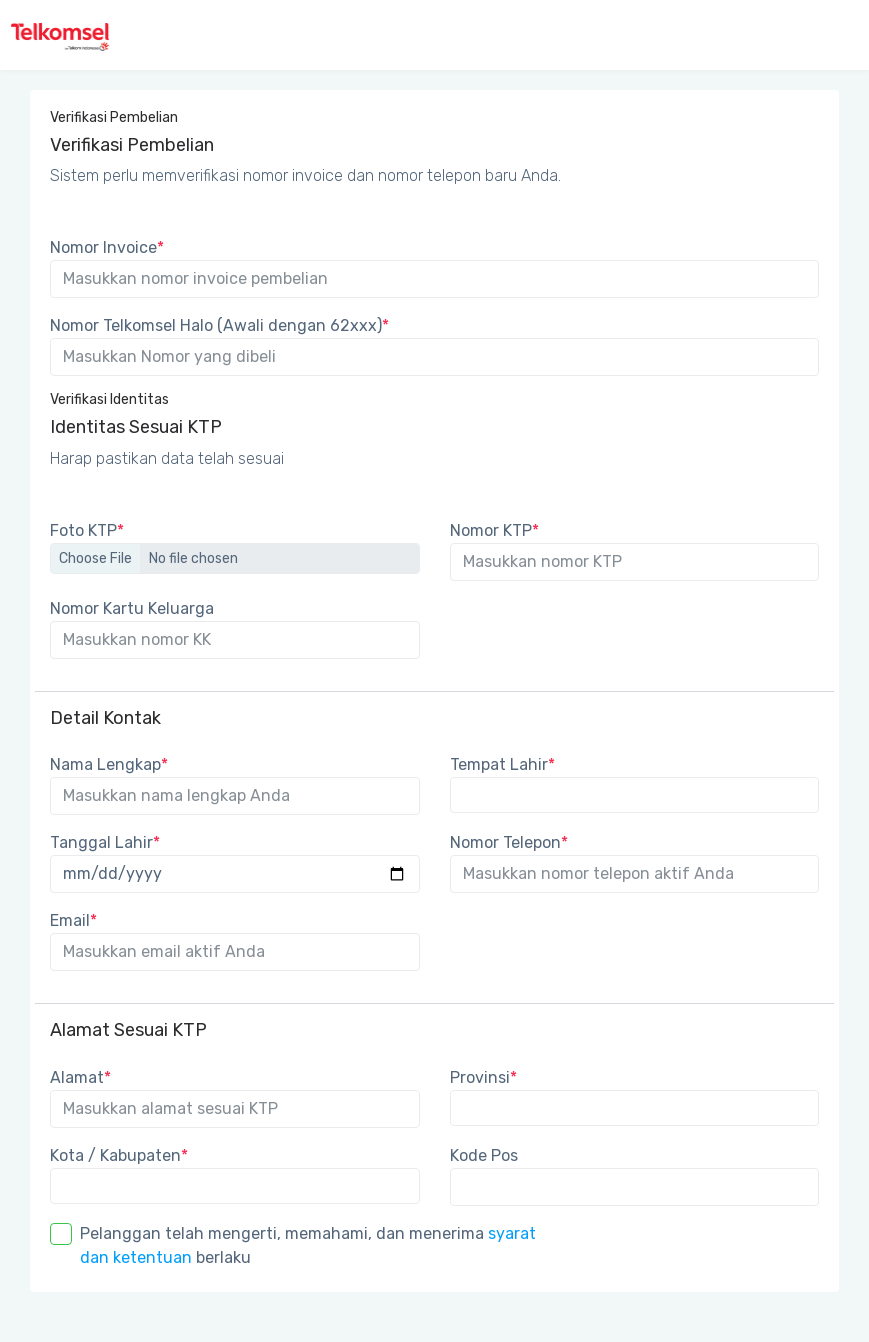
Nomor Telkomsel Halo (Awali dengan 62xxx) (219, 325)
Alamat (80, 1077)
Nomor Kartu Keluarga (132, 608)
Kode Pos (484, 1155)
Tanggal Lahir (105, 842)
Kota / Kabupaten (119, 1155)
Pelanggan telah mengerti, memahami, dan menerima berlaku (308, 1245)
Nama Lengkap (109, 764)
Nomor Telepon (509, 842)
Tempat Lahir (502, 764)
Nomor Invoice (107, 247)
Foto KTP (87, 530)
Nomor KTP (494, 530)
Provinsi (483, 1077)
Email (73, 920)
